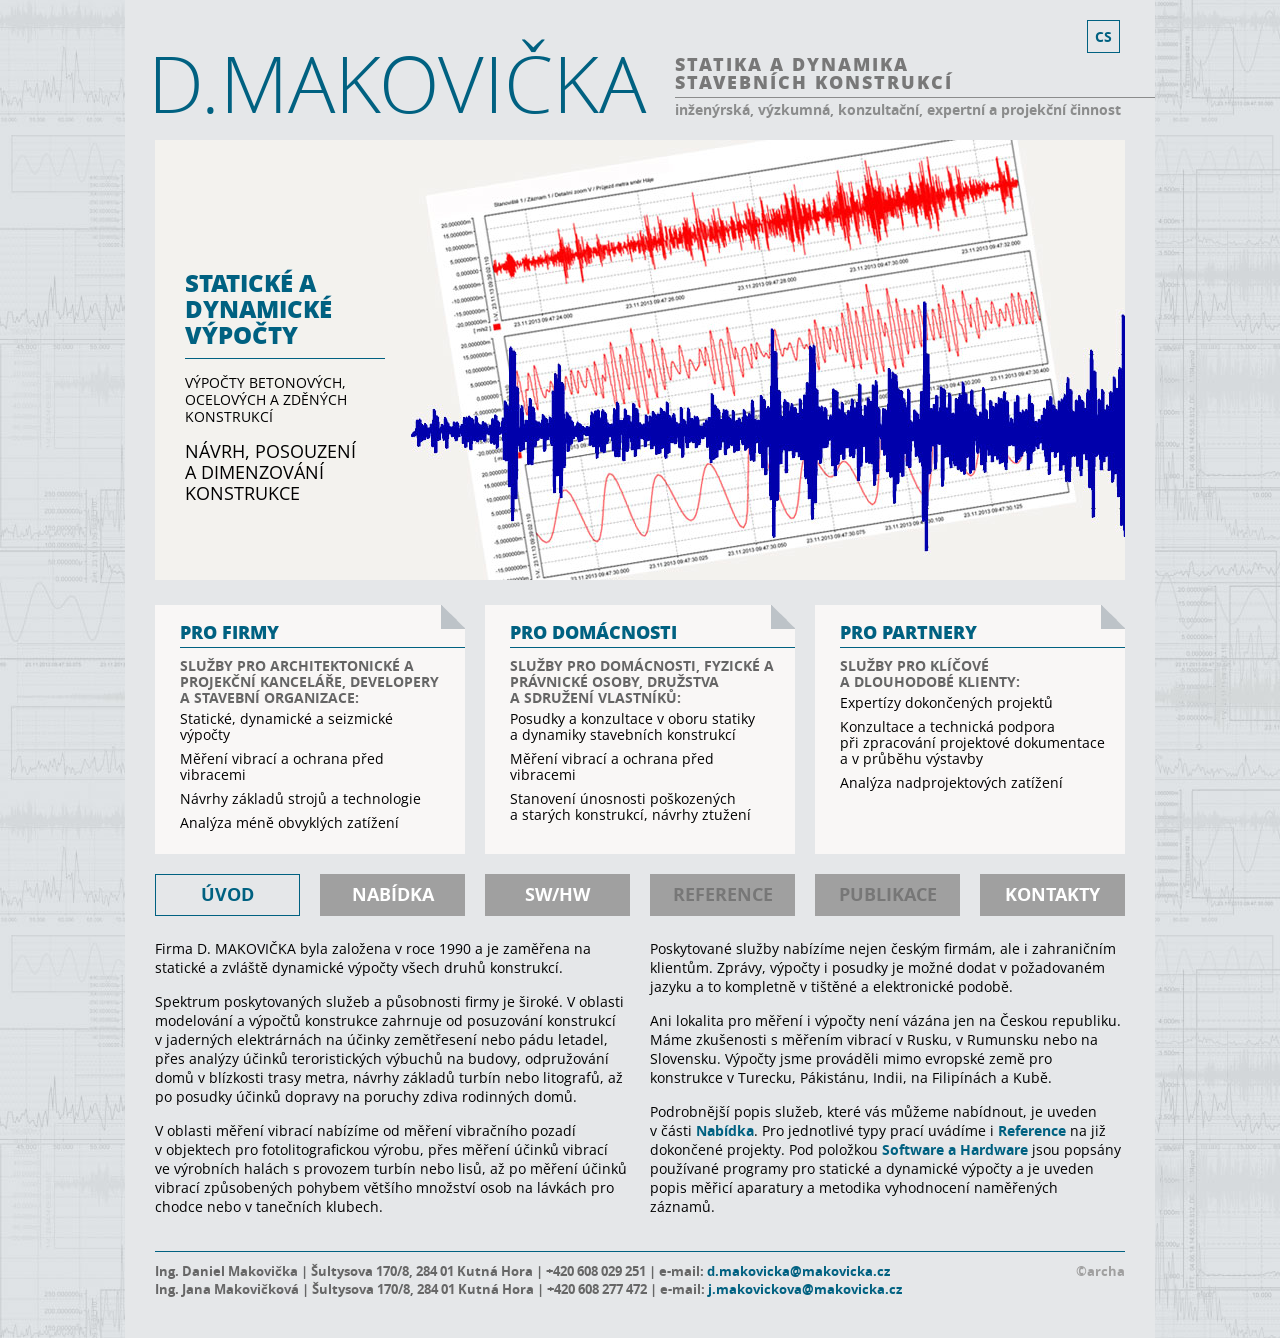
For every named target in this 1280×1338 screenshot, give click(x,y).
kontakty (1052, 894)
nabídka (393, 894)
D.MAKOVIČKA (397, 83)
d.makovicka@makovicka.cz (798, 1271)
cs (1103, 36)
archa (1106, 1271)
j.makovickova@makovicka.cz (805, 1289)
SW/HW (557, 894)
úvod (227, 894)
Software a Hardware (955, 1149)
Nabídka (725, 1130)
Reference (1032, 1130)
